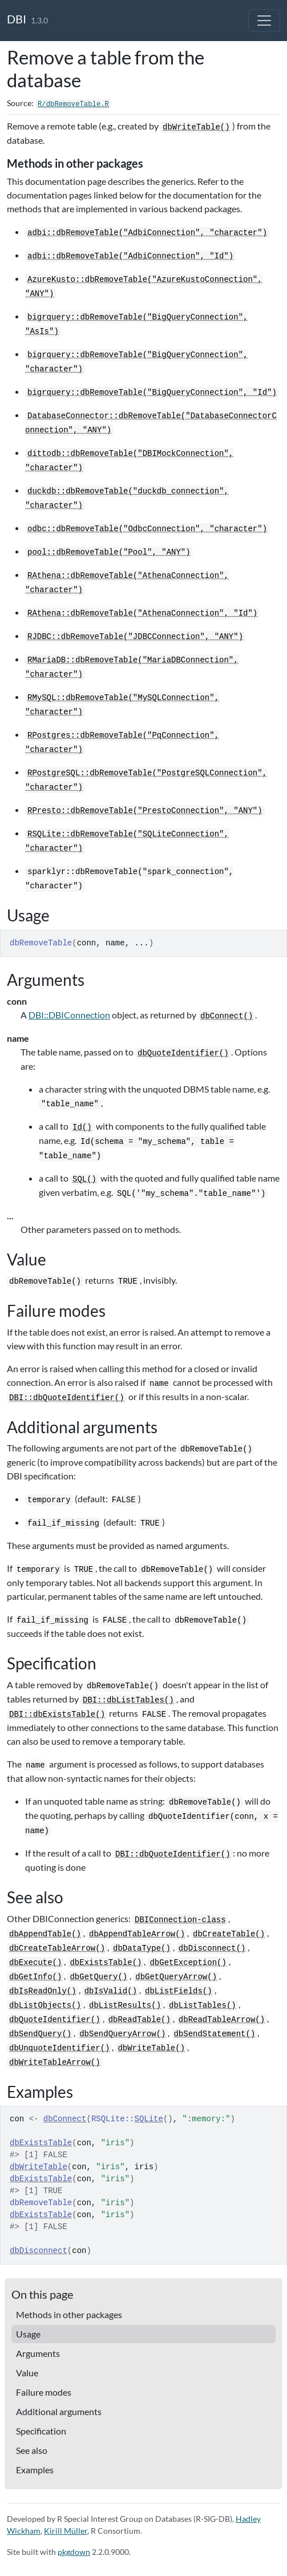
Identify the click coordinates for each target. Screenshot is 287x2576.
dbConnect (65, 2119)
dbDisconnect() (212, 1948)
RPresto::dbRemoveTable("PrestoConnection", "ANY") (144, 810)
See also (31, 2450)
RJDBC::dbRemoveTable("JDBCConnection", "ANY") (135, 636)
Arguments (38, 2353)
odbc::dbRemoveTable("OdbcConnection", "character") (147, 528)
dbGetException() (187, 1962)
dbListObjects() (45, 2005)
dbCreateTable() (229, 1934)
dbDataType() (142, 1948)
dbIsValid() (110, 1991)
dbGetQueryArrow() (176, 1976)
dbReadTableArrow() (222, 2019)
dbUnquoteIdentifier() (59, 2048)
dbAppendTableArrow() (137, 1934)
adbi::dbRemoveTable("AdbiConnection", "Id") (130, 256)
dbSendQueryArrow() (122, 2034)
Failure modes (43, 2392)
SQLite (149, 2119)
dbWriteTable (38, 2166)
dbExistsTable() (106, 1962)
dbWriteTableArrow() (54, 2062)
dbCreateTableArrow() (57, 1948)
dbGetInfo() (35, 1976)
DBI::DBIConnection (69, 1014)
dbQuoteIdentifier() (183, 1053)
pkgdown (74, 2552)
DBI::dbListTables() (128, 1700)
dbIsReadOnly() (42, 1991)
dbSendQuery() (40, 2034)
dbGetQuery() (98, 1976)
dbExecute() (35, 1962)
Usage (28, 2333)
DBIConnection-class (180, 1919)
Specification (41, 2430)
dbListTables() (202, 2005)
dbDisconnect (38, 2250)
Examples (35, 2469)
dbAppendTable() (45, 1934)
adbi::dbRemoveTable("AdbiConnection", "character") (147, 232)
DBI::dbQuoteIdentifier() (66, 1397)
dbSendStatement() (214, 2034)
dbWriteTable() (196, 127)
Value (27, 2372)
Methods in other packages (69, 2314)
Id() (82, 1127)
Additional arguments (59, 2411)
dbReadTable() (139, 2019)
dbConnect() (226, 1016)
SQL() (84, 1179)
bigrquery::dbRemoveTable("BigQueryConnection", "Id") (152, 392)
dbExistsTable (41, 2143)
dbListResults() (125, 2005)
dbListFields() (178, 1991)
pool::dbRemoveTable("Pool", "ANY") (109, 552)
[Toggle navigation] (264, 20)
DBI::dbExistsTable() (57, 1714)
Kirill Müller (65, 2530)
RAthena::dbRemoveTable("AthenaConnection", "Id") (142, 613)
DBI (16, 19)
